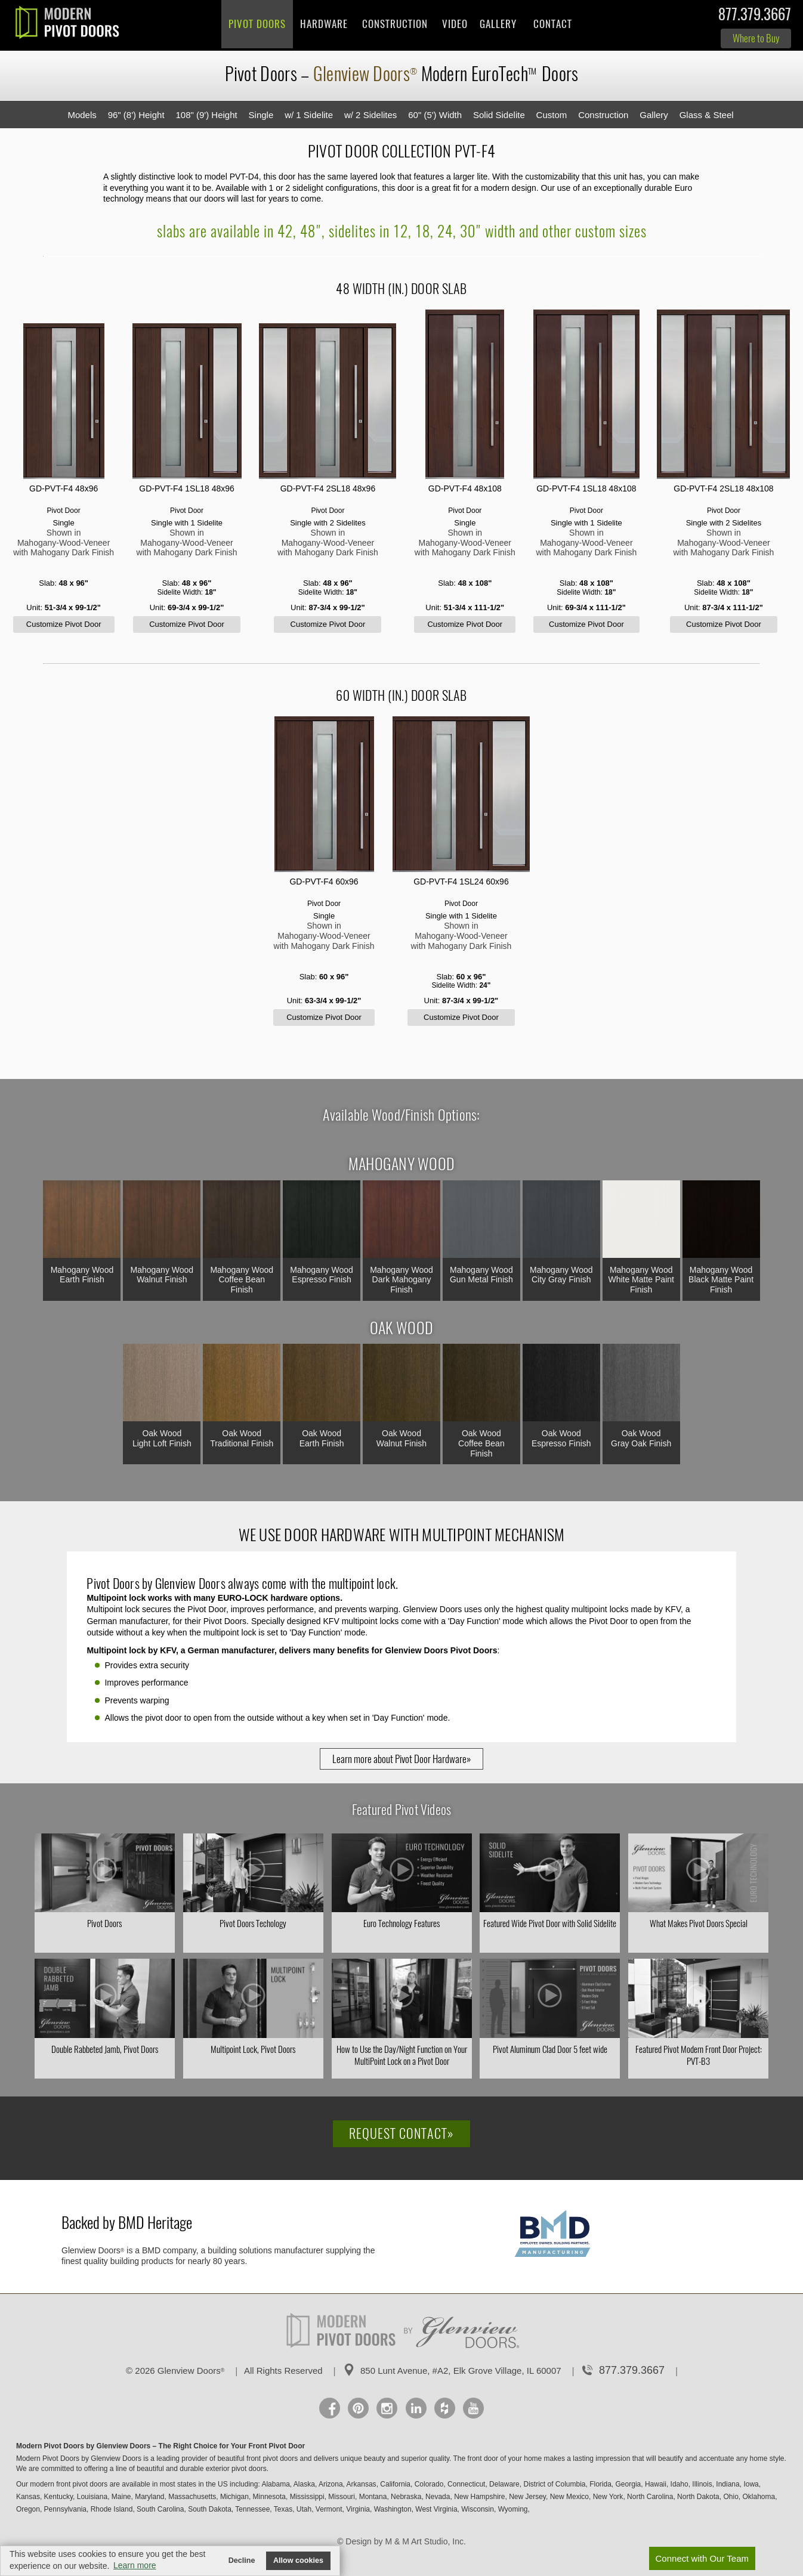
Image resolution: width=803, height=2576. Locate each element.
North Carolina (650, 2496)
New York (608, 2496)
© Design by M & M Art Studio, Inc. (401, 2541)
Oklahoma (759, 2496)
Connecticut (466, 2484)
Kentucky (58, 2496)
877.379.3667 (754, 16)
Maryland (149, 2496)
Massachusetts (192, 2496)
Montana (373, 2496)
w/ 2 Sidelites (370, 115)
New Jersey (527, 2496)
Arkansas (361, 2484)
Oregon (28, 2509)
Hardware (324, 24)
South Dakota (209, 2509)
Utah (304, 2509)
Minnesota (269, 2496)
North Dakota (698, 2496)
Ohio (730, 2496)
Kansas (28, 2496)
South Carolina (160, 2509)
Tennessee (252, 2509)
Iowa (750, 2484)
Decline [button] (241, 2560)
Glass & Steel (707, 115)
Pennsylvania (65, 2509)
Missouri (341, 2496)
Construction (395, 24)
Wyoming (513, 2509)
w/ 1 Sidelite (309, 115)
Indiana (727, 2484)
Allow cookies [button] (298, 2560)
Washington (393, 2509)
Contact (552, 24)
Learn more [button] (134, 2565)
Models (81, 115)
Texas (283, 2509)
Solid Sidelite (499, 115)
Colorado (429, 2484)
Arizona (331, 2484)
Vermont (329, 2509)
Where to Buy (756, 38)
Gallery (498, 24)
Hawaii (655, 2484)
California (395, 2484)
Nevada (437, 2496)
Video (455, 24)
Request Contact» (401, 2133)
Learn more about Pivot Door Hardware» (401, 1759)
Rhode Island (112, 2509)
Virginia (358, 2509)
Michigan (234, 2496)
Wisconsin (477, 2509)
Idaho (679, 2484)
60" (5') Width (435, 115)
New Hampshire (479, 2496)
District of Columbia (554, 2484)
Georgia (628, 2484)
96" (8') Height (136, 115)
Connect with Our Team (702, 2558)
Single (261, 115)
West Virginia (436, 2509)
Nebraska (406, 2496)
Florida (600, 2484)
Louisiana (92, 2496)
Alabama (275, 2484)
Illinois (702, 2484)
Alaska (304, 2484)
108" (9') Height (206, 115)
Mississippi (307, 2496)
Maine (121, 2496)
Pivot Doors (257, 24)
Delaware (504, 2484)
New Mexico (569, 2496)
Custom (551, 115)
